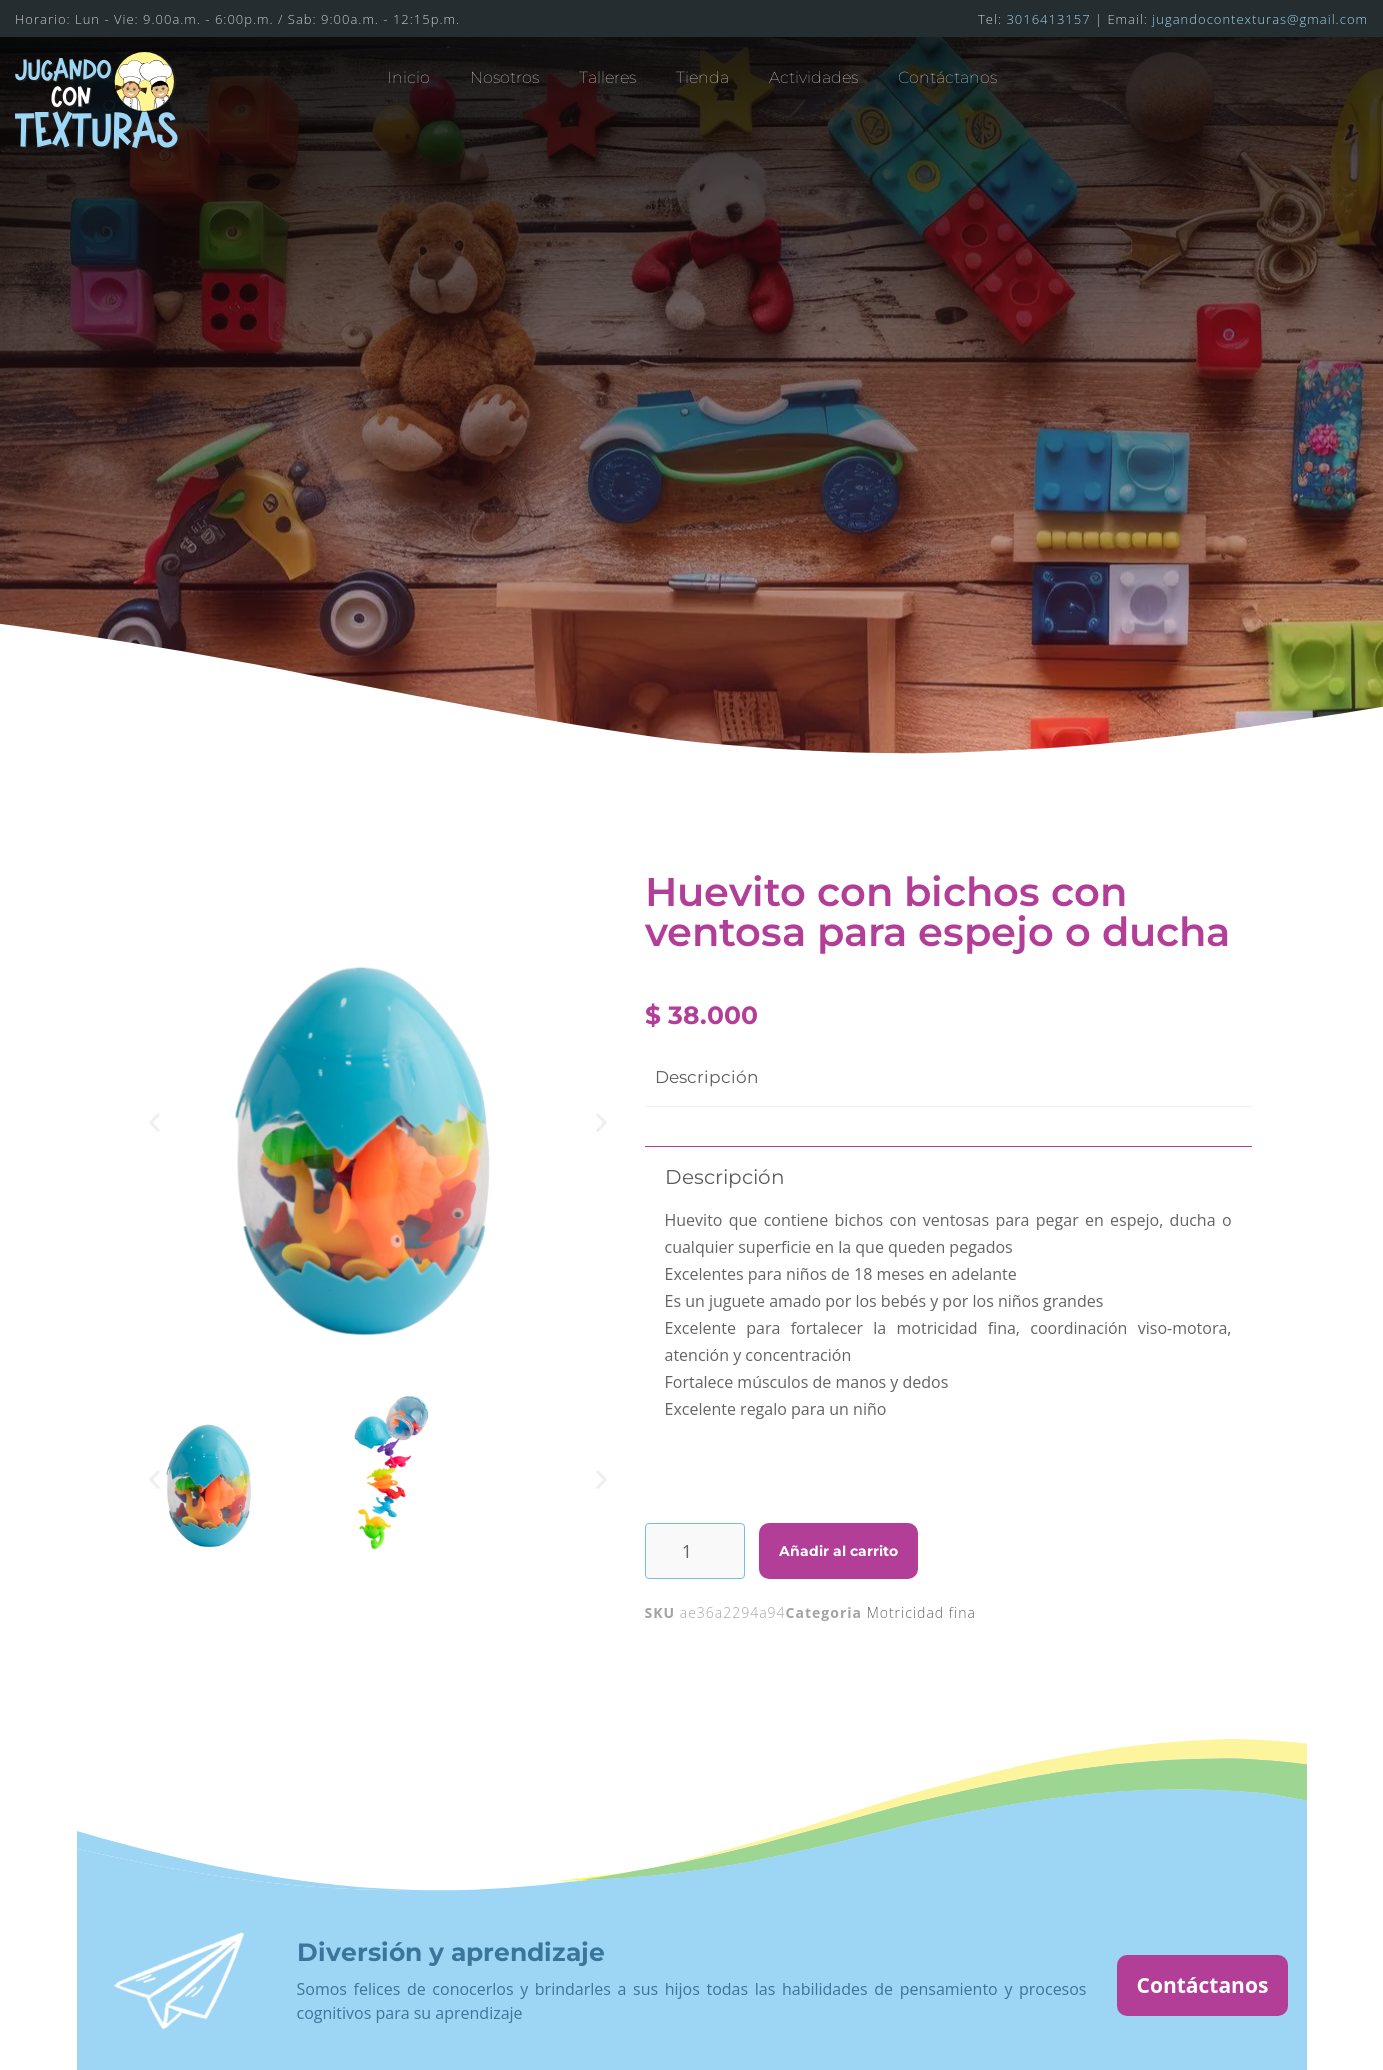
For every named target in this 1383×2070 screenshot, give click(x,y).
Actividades (813, 77)
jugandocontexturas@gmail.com (1260, 19)
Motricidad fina (921, 1612)
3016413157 (1048, 19)
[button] (155, 1122)
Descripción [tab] (706, 1077)
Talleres (607, 77)
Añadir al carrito (838, 1551)
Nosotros (504, 77)
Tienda (702, 77)
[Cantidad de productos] (695, 1551)
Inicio (408, 77)
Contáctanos (947, 77)
